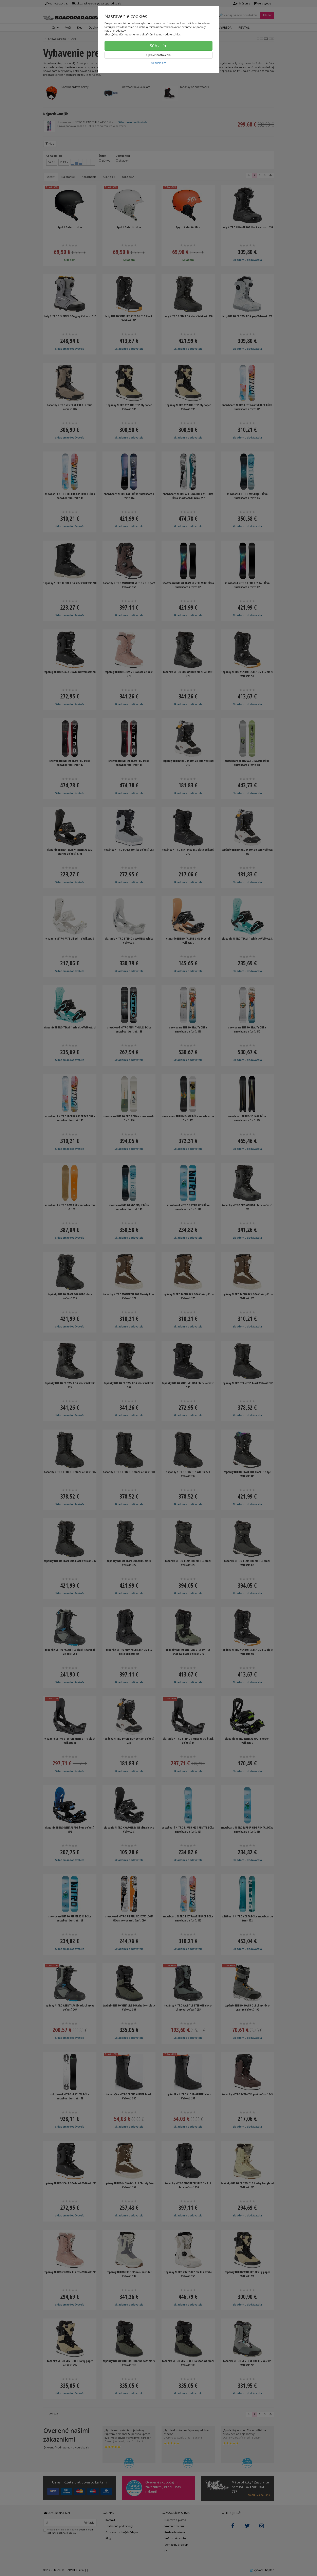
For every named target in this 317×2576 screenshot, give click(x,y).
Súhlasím (158, 45)
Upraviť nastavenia (158, 55)
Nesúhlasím (158, 63)
